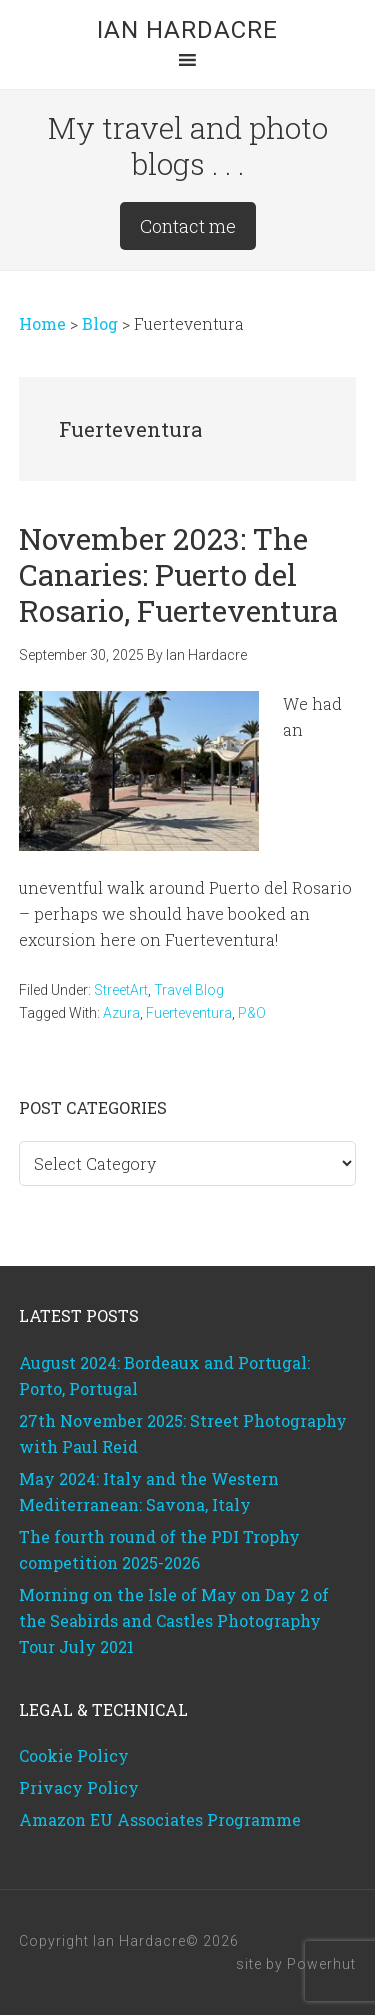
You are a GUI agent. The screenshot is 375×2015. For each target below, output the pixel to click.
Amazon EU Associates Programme (160, 1819)
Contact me (188, 226)
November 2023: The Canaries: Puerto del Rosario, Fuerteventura (178, 574)
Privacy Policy (79, 1787)
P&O (252, 1013)
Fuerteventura (189, 1013)
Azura (121, 1013)
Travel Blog (189, 990)
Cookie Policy (74, 1755)
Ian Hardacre (187, 30)
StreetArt (121, 990)
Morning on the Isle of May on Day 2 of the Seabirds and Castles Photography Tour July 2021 (174, 1620)
